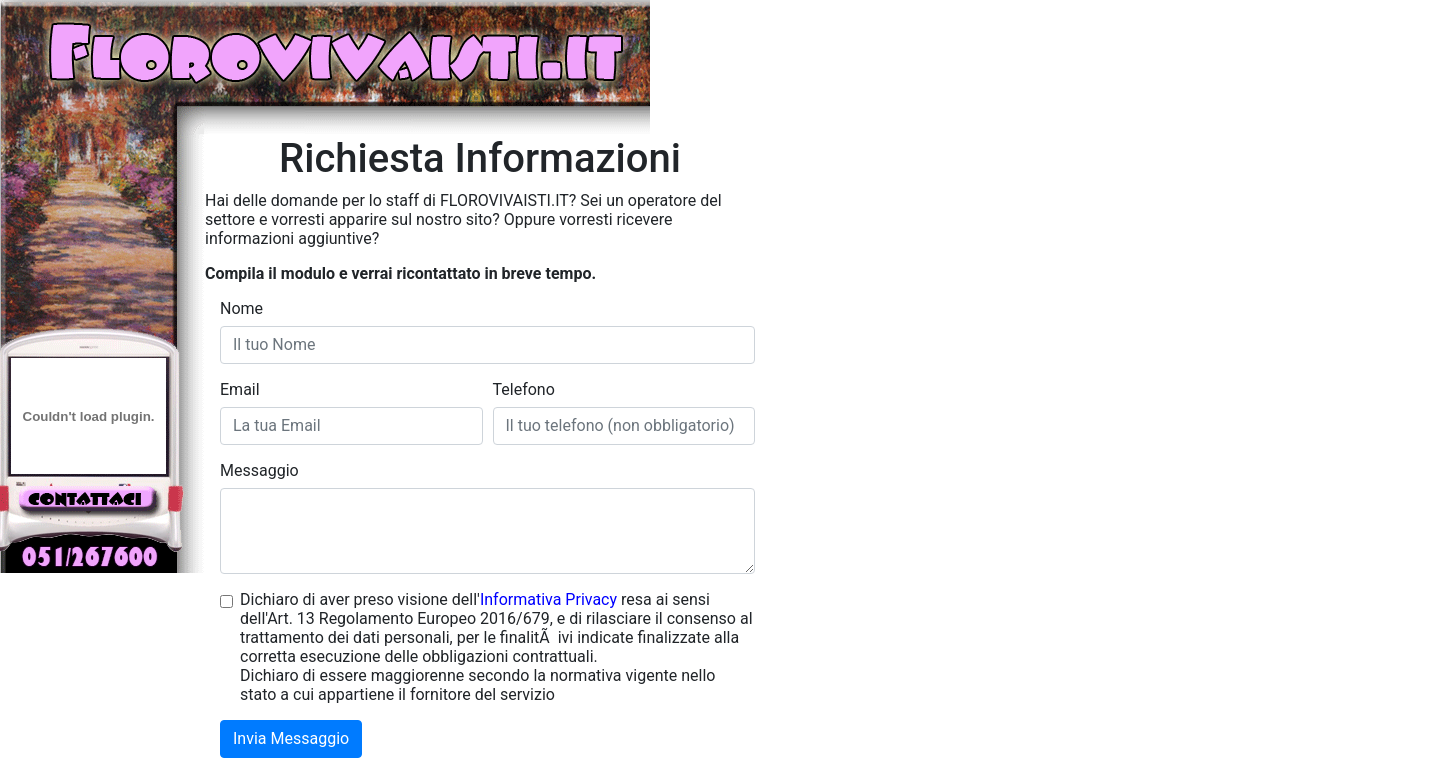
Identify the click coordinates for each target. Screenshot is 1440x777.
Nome (241, 308)
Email (240, 389)
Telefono (524, 389)
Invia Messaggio (291, 738)
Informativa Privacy (548, 599)
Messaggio (259, 470)
